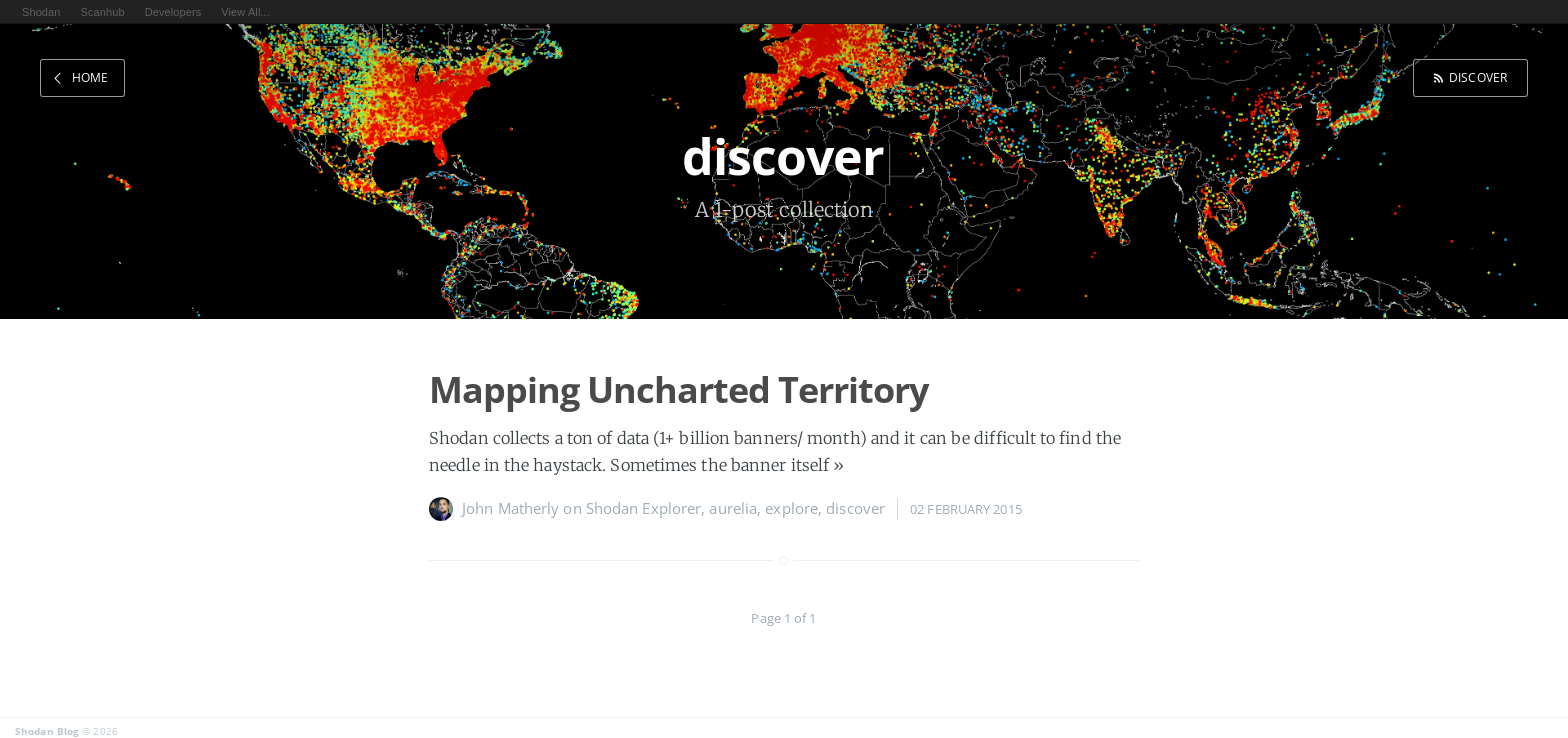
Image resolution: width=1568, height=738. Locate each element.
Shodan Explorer (644, 508)
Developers (173, 12)
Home (90, 77)
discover (1478, 77)
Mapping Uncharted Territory (678, 389)
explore (791, 508)
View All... (245, 12)
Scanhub (103, 12)
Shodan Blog (47, 731)
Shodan (41, 12)
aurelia (733, 508)
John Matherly (510, 508)
